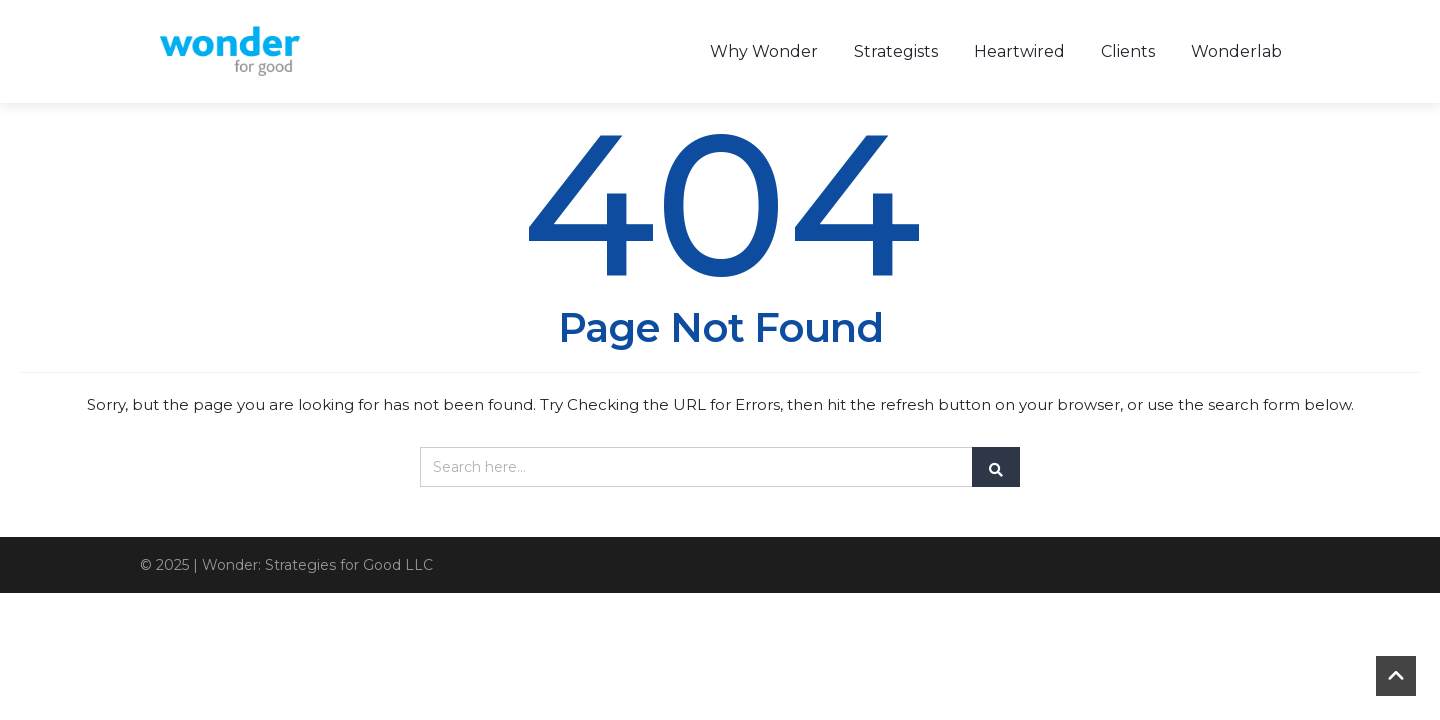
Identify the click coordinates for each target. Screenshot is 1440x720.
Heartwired (1019, 51)
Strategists (896, 51)
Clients (1128, 51)
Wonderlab (1236, 51)
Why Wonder (764, 51)
